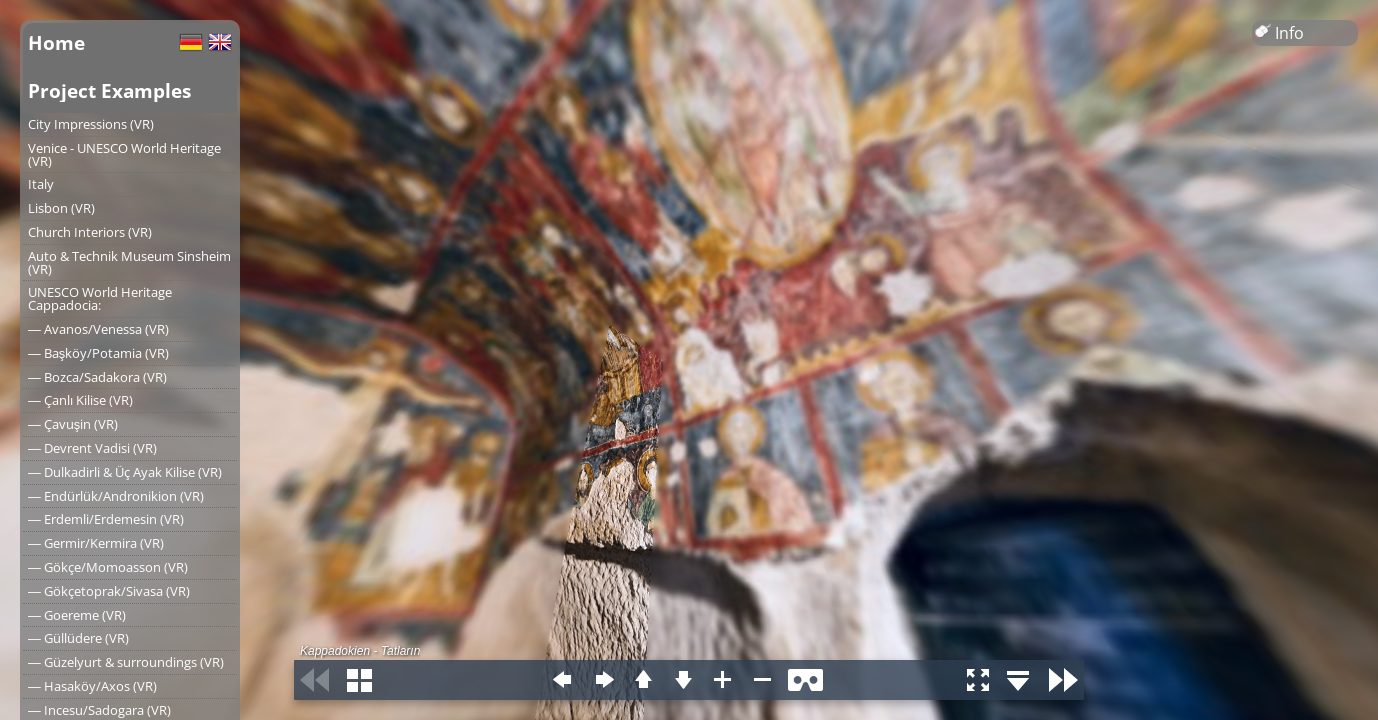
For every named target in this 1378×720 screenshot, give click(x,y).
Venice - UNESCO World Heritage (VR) (124, 154)
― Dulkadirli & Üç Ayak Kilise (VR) (125, 472)
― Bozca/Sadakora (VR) (97, 377)
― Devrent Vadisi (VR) (92, 448)
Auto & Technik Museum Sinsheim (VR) (129, 262)
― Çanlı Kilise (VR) (80, 400)
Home (56, 42)
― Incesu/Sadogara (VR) (99, 710)
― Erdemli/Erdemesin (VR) (106, 519)
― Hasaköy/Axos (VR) (92, 686)
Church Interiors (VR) (90, 232)
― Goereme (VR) (77, 615)
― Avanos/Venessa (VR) (98, 329)
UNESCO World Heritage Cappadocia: (100, 298)
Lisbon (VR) (61, 208)
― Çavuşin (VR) (73, 424)
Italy (41, 184)
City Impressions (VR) (91, 124)
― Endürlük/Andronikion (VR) (116, 496)
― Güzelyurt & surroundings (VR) (126, 662)
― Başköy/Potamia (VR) (98, 353)
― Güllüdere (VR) (78, 638)
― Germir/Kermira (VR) (96, 543)
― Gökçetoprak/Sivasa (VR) (109, 591)
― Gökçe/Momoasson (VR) (108, 567)
